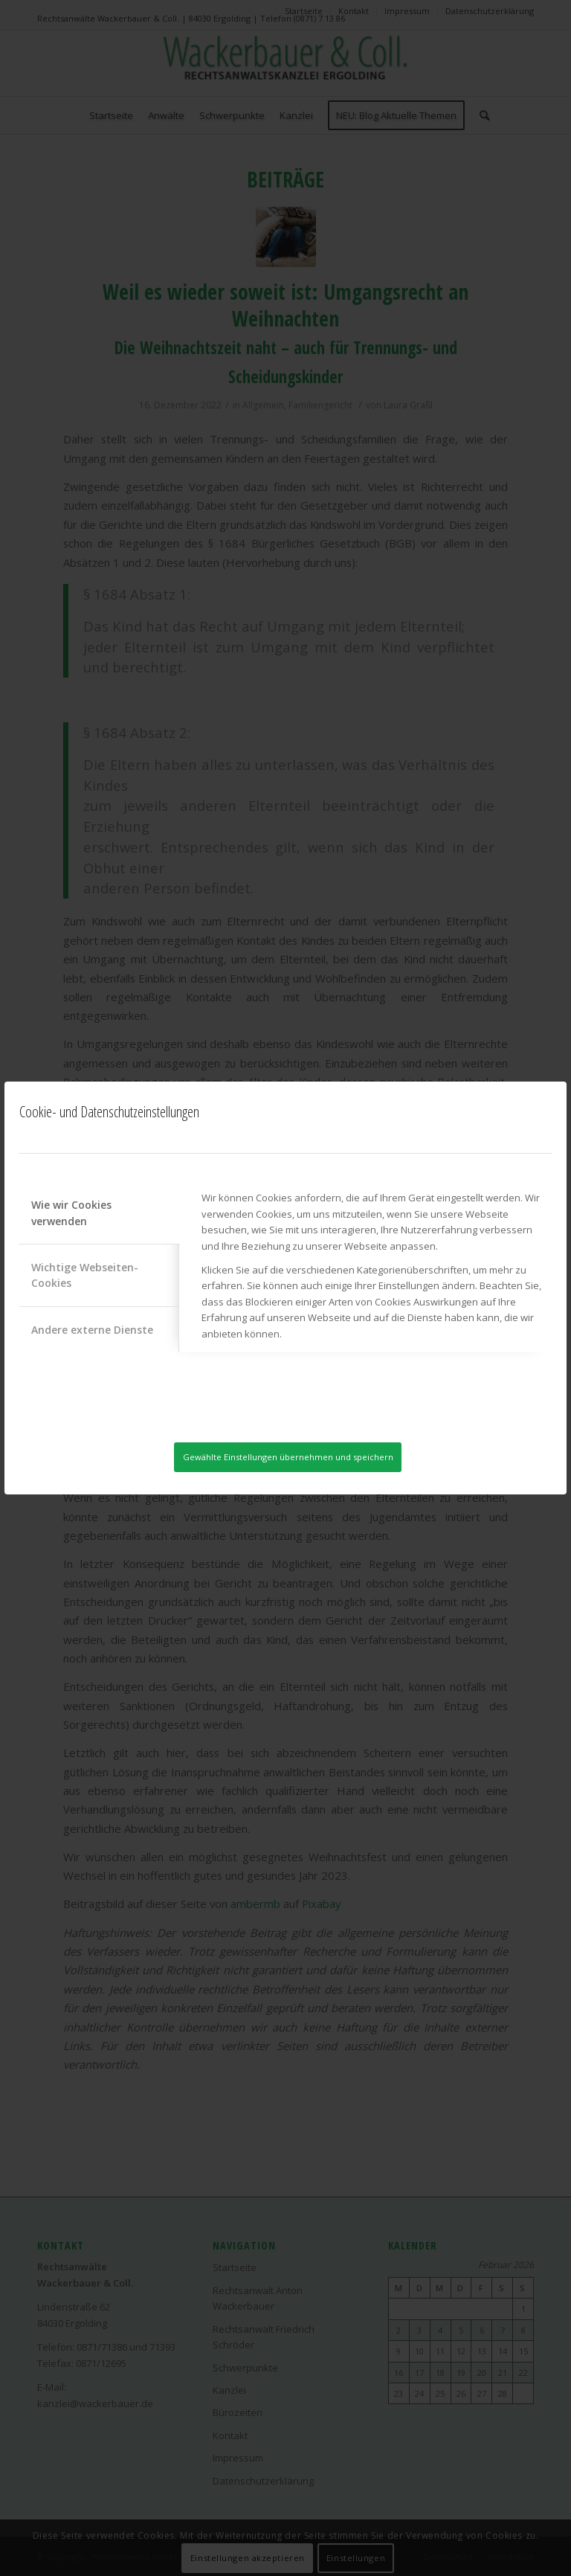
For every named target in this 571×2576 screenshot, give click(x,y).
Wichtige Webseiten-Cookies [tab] (84, 1274)
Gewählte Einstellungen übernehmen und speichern (288, 1457)
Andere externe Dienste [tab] (92, 1329)
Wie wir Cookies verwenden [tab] (71, 1212)
